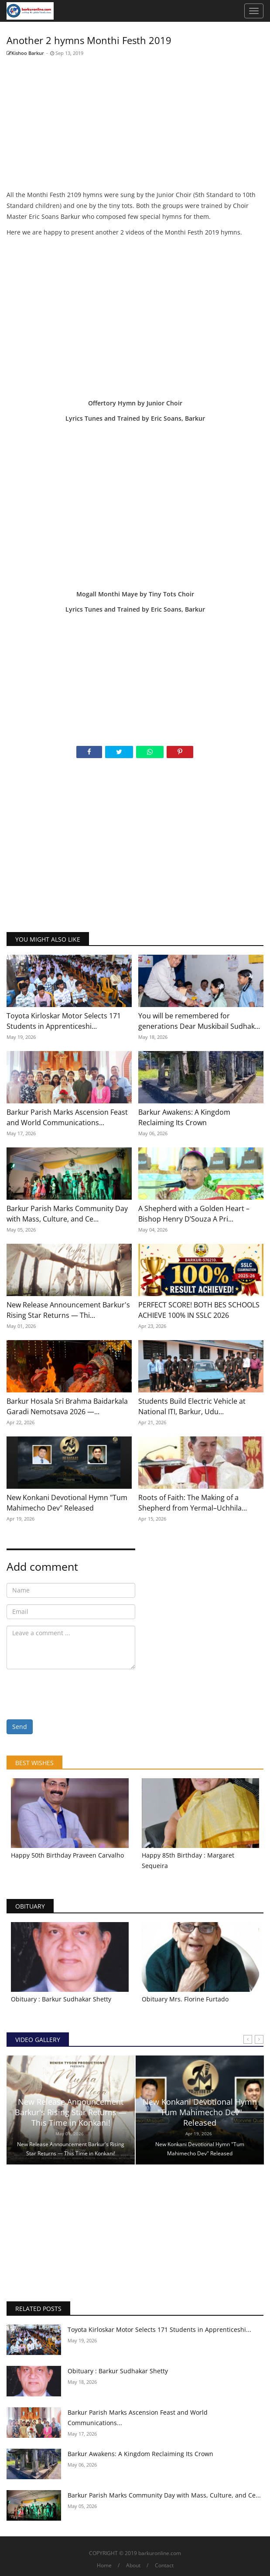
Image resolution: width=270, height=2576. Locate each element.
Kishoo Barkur (25, 53)
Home (104, 2565)
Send (19, 1726)
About (133, 2565)
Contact (164, 2565)
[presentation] (73, 1693)
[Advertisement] (135, 124)
